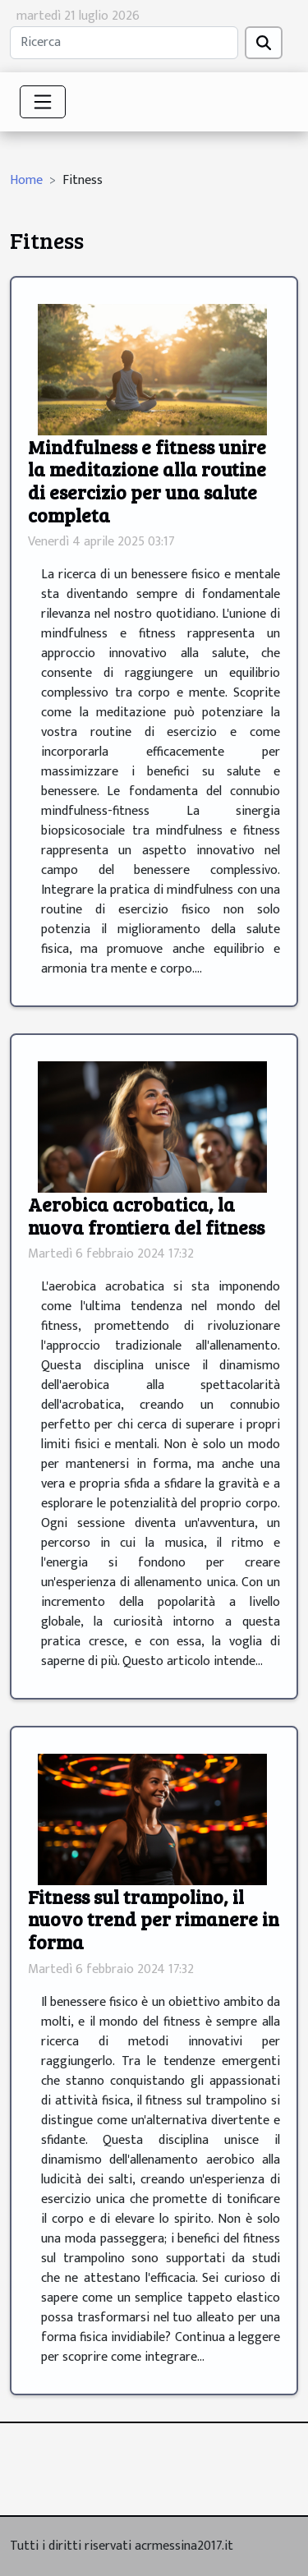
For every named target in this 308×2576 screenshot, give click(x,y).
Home (26, 180)
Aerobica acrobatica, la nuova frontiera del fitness (146, 1215)
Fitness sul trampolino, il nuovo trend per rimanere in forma (153, 1919)
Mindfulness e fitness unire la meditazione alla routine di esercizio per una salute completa (147, 480)
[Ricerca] (124, 42)
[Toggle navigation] (43, 101)
